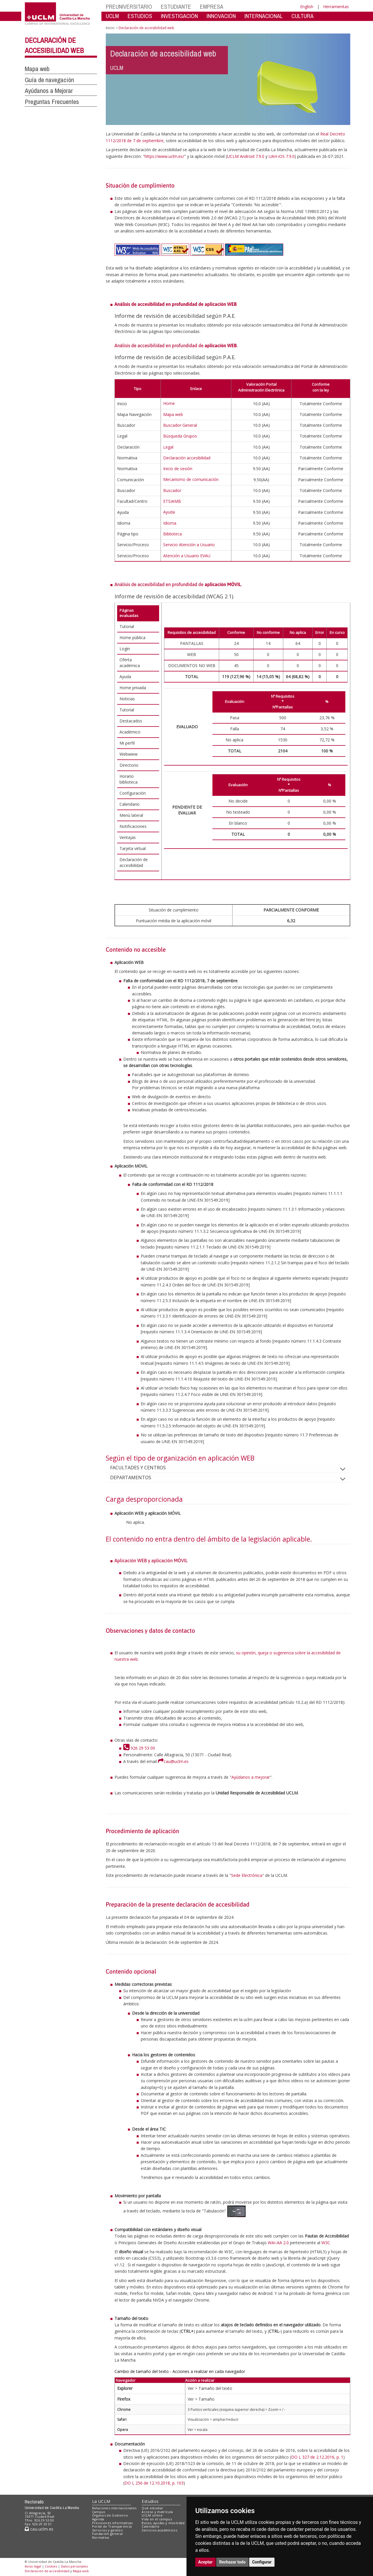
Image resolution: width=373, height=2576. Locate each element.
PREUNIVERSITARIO (129, 6)
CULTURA (302, 16)
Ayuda (169, 512)
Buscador (172, 490)
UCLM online (152, 2515)
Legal (168, 447)
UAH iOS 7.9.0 (282, 156)
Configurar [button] (262, 2562)
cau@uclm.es (173, 1761)
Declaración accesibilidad (186, 458)
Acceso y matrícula (157, 2512)
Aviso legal (33, 2566)
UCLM (112, 16)
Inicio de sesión (177, 468)
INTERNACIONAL (263, 16)
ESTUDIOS (140, 16)
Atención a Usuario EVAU (186, 555)
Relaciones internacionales (114, 2508)
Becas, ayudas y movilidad (163, 2523)
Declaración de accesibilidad (47, 2571)
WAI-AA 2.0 (278, 2242)
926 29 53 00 (139, 1748)
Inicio (110, 27)
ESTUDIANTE (176, 6)
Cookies (51, 2566)
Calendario (150, 2526)
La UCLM (101, 2501)
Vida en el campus (157, 2519)
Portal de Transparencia (112, 2526)
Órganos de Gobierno (110, 2515)
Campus (98, 2512)
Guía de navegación (49, 79)
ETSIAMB (172, 501)
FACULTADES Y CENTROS (142, 1467)
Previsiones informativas (112, 2523)
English (306, 6)
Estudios (150, 2501)
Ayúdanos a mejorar (250, 1777)
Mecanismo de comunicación (191, 479)
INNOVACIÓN (221, 16)
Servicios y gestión (107, 2530)
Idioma (169, 523)
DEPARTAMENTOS (135, 1477)
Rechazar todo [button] (232, 2562)
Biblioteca (172, 534)
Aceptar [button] (205, 2562)
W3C (325, 2242)
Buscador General (180, 425)
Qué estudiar (152, 2508)
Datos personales (74, 2566)
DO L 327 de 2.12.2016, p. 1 (317, 2457)
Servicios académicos (159, 2530)
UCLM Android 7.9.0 (245, 156)
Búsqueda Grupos (180, 436)
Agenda (98, 2519)
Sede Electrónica (246, 1875)
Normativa (100, 2537)
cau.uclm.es (39, 2529)
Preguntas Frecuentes (52, 101)
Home (169, 403)
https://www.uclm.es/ (164, 156)
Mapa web (37, 68)
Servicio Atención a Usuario (189, 544)
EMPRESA (211, 6)
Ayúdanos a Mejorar (49, 90)
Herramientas (336, 6)
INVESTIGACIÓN (179, 16)
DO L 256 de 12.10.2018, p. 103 (154, 2483)
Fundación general (107, 2533)
